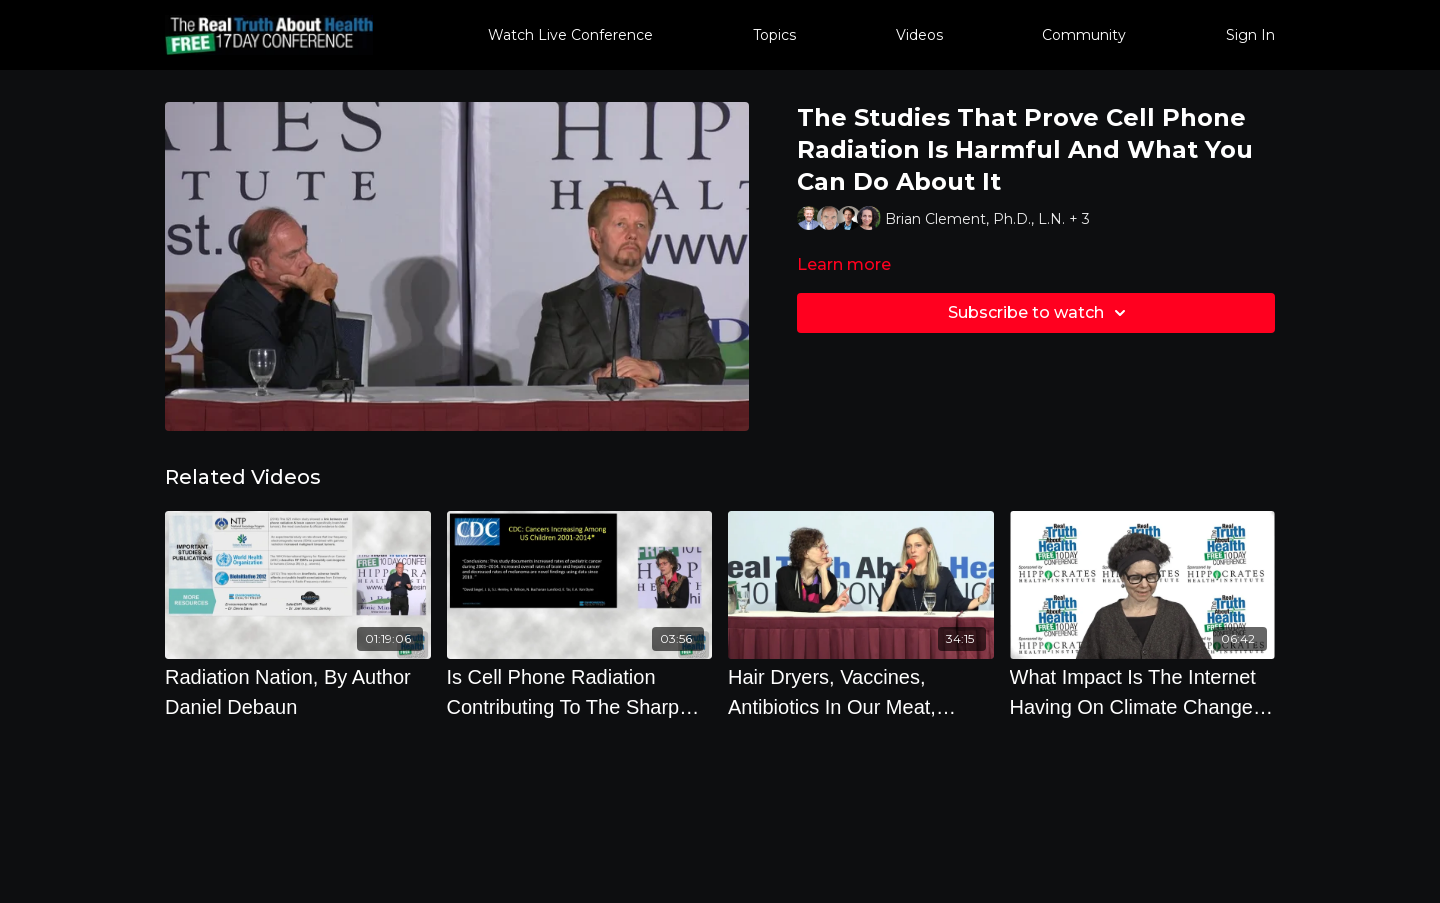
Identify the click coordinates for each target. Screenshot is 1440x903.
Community (1084, 35)
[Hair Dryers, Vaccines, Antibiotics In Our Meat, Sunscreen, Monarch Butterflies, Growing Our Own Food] (861, 692)
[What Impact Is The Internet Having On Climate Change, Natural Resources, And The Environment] (1143, 692)
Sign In (1250, 35)
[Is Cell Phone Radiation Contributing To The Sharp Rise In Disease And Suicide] (580, 692)
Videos (919, 35)
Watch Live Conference (570, 35)
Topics (774, 35)
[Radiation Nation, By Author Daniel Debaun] (298, 692)
